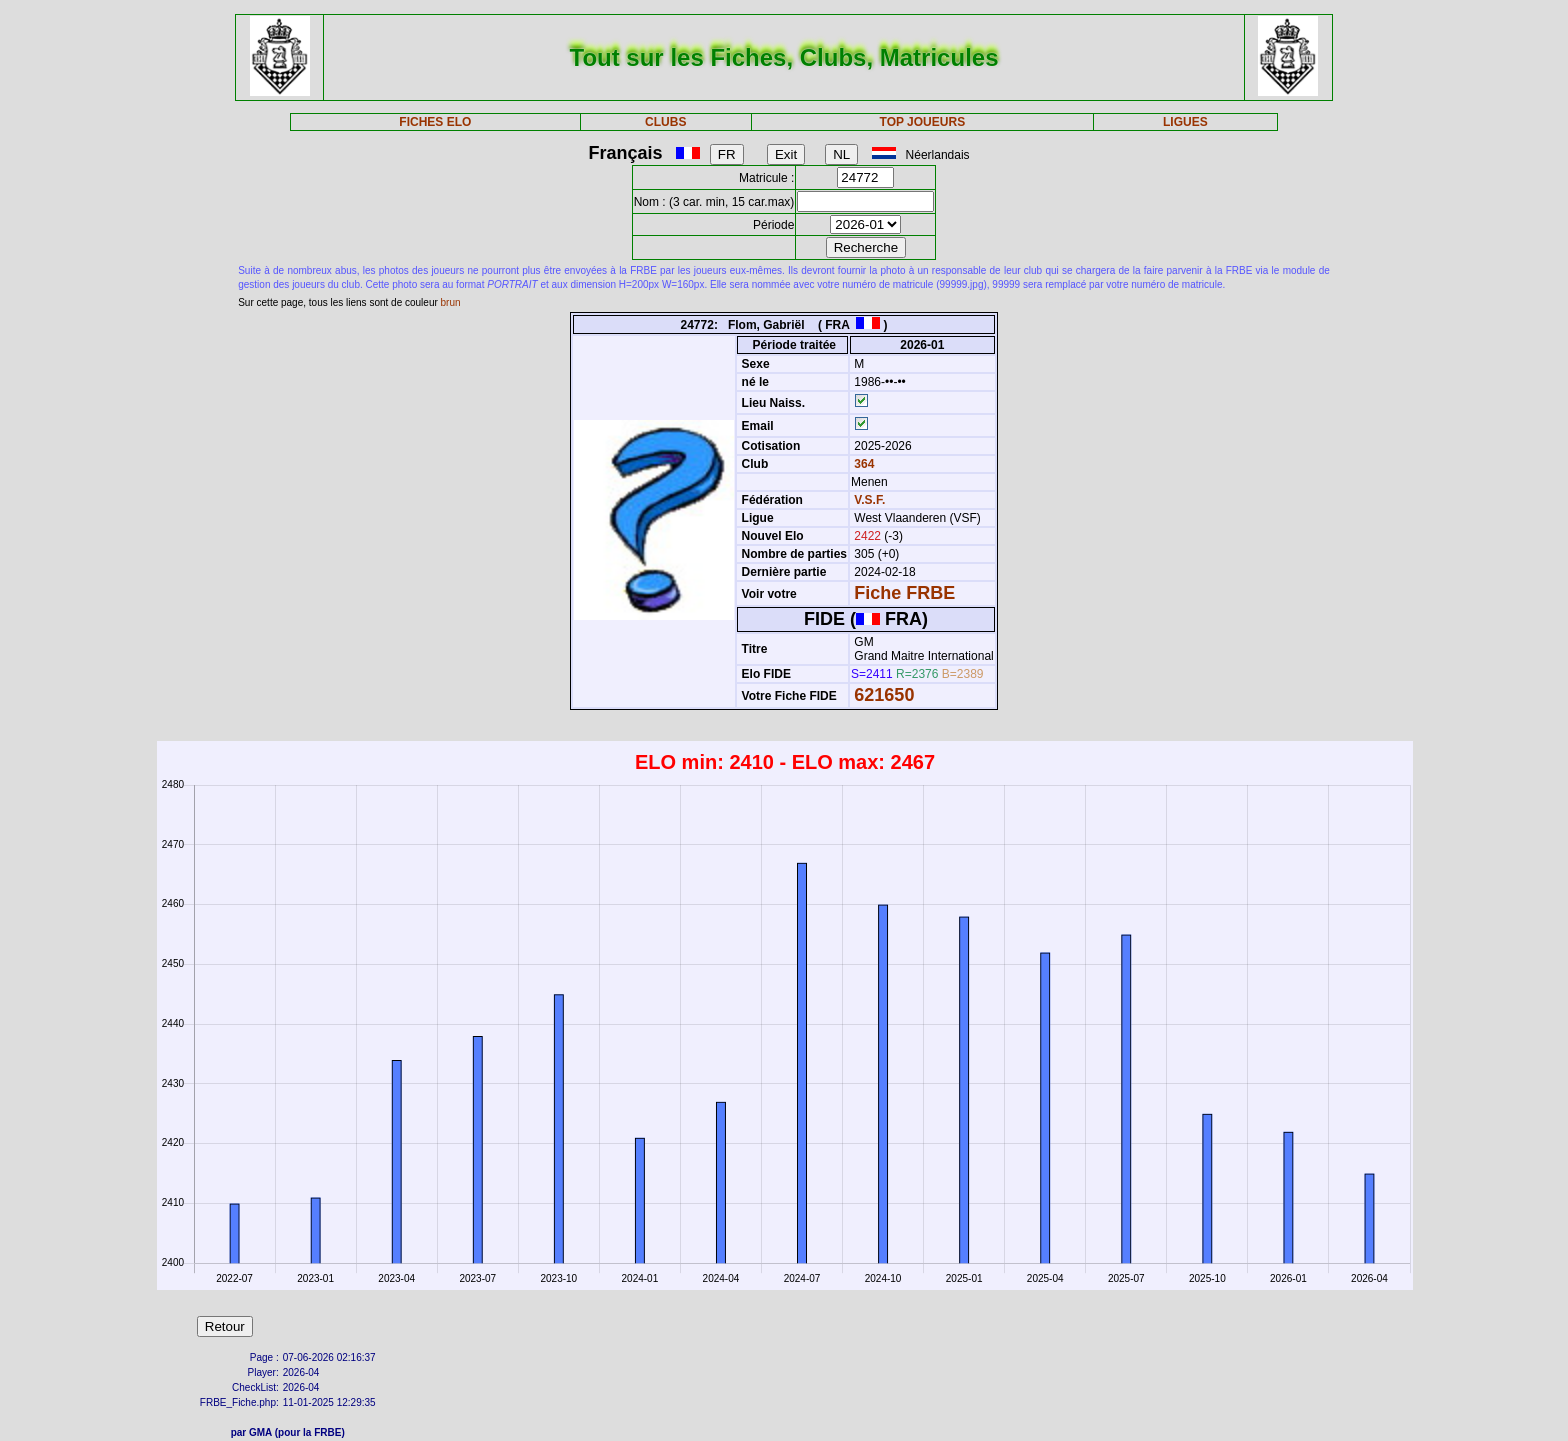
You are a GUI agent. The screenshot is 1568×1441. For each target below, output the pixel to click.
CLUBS (665, 122)
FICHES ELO (435, 122)
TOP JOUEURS (923, 122)
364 (862, 464)
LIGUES (1185, 122)
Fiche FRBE (904, 593)
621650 (884, 695)
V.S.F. (869, 500)
